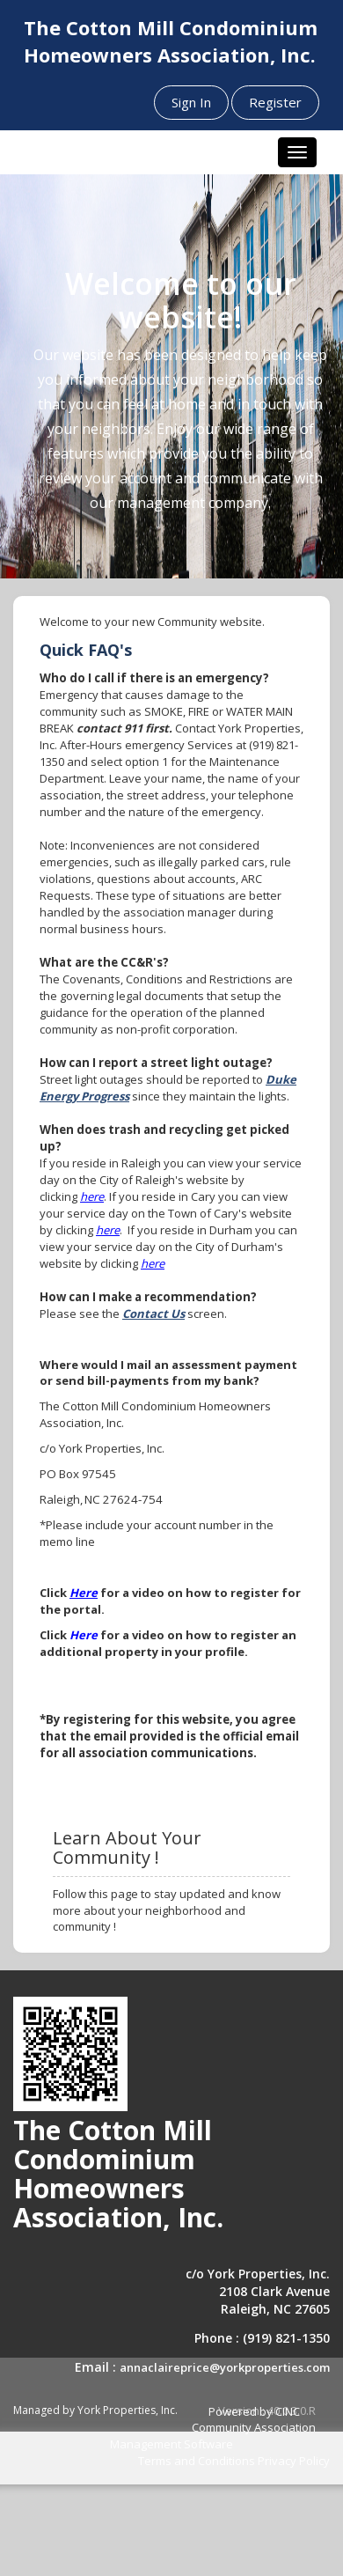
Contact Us (153, 1313)
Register (275, 102)
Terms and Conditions (196, 2461)
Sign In (191, 102)
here (92, 1196)
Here (83, 1593)
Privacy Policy (294, 2461)
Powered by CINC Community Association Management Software (213, 2427)
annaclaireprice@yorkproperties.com (225, 2367)
